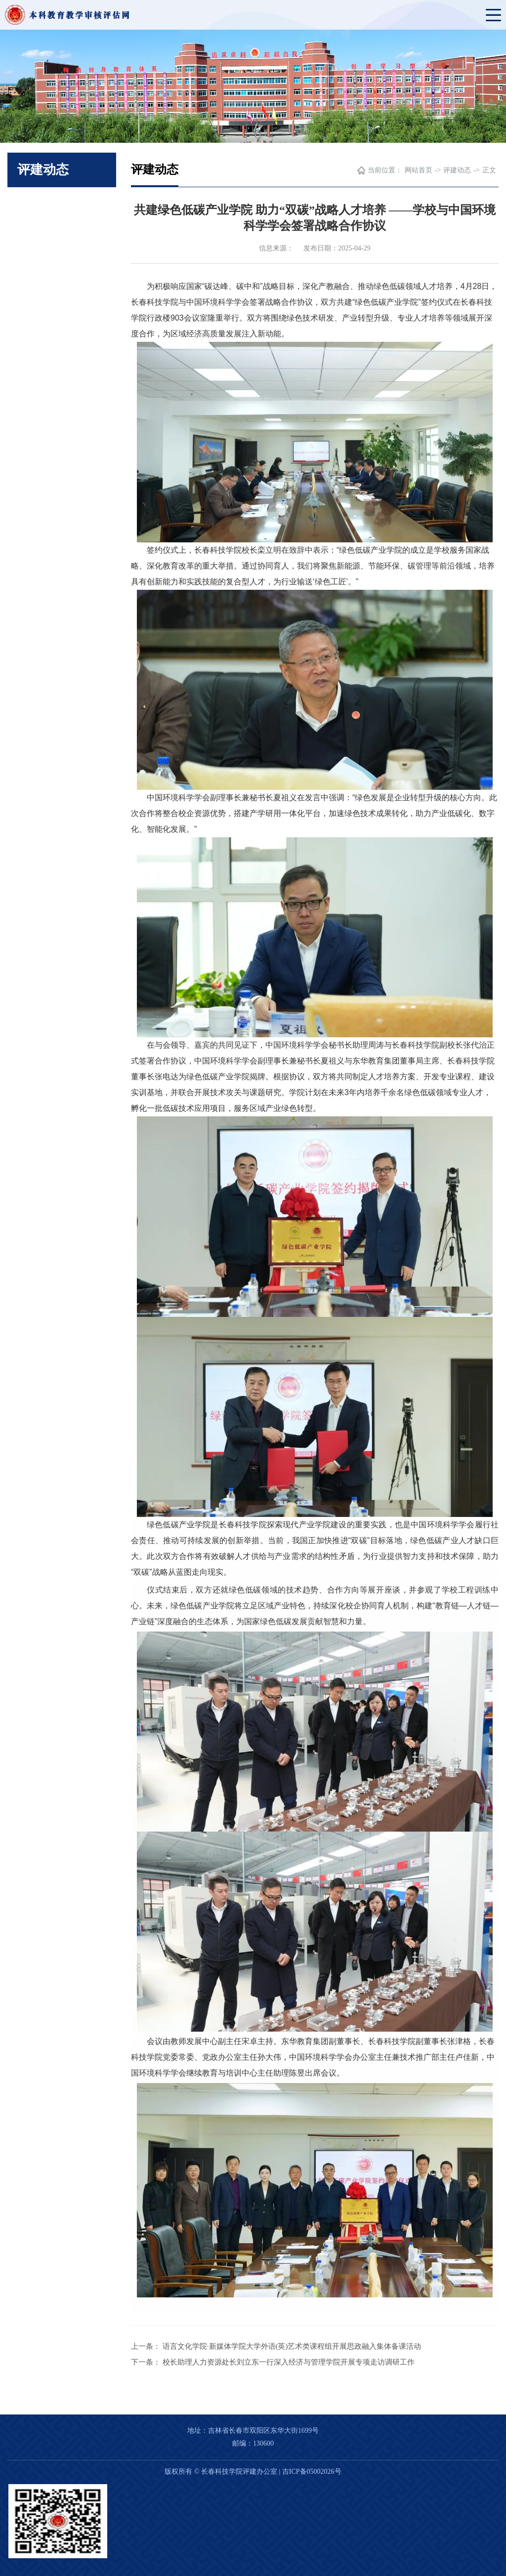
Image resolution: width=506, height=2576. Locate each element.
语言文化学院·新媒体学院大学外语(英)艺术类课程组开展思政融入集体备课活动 (292, 2346)
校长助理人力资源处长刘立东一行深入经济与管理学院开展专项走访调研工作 (289, 2362)
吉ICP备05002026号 (311, 2471)
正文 (489, 170)
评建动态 (457, 170)
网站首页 (418, 170)
